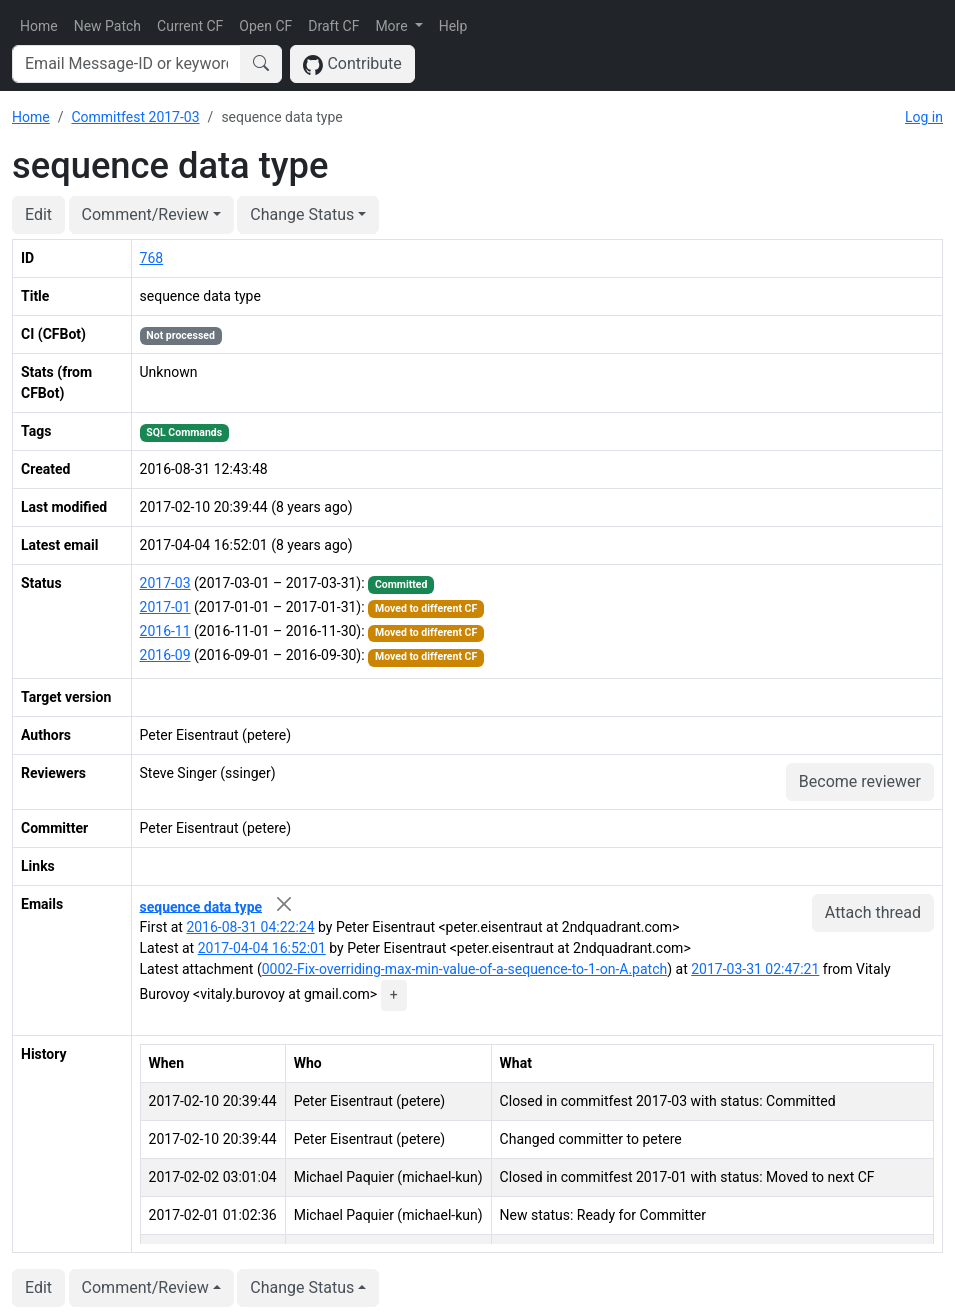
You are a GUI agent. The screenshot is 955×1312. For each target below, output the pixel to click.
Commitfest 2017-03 (135, 117)
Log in (924, 117)
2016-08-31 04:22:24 (250, 927)
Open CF (265, 26)
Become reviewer (860, 781)
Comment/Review (145, 214)
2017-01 (165, 607)
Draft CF (333, 26)
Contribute (352, 64)
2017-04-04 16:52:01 (262, 948)
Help (453, 26)
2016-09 (165, 655)
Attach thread (873, 912)
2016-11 (165, 631)
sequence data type (201, 906)
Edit (38, 214)
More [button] (393, 26)
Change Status (302, 214)
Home (39, 26)
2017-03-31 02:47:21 (755, 969)
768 (152, 258)
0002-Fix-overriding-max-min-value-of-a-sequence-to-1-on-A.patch (465, 969)
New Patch (107, 26)
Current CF (190, 26)
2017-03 (165, 583)
